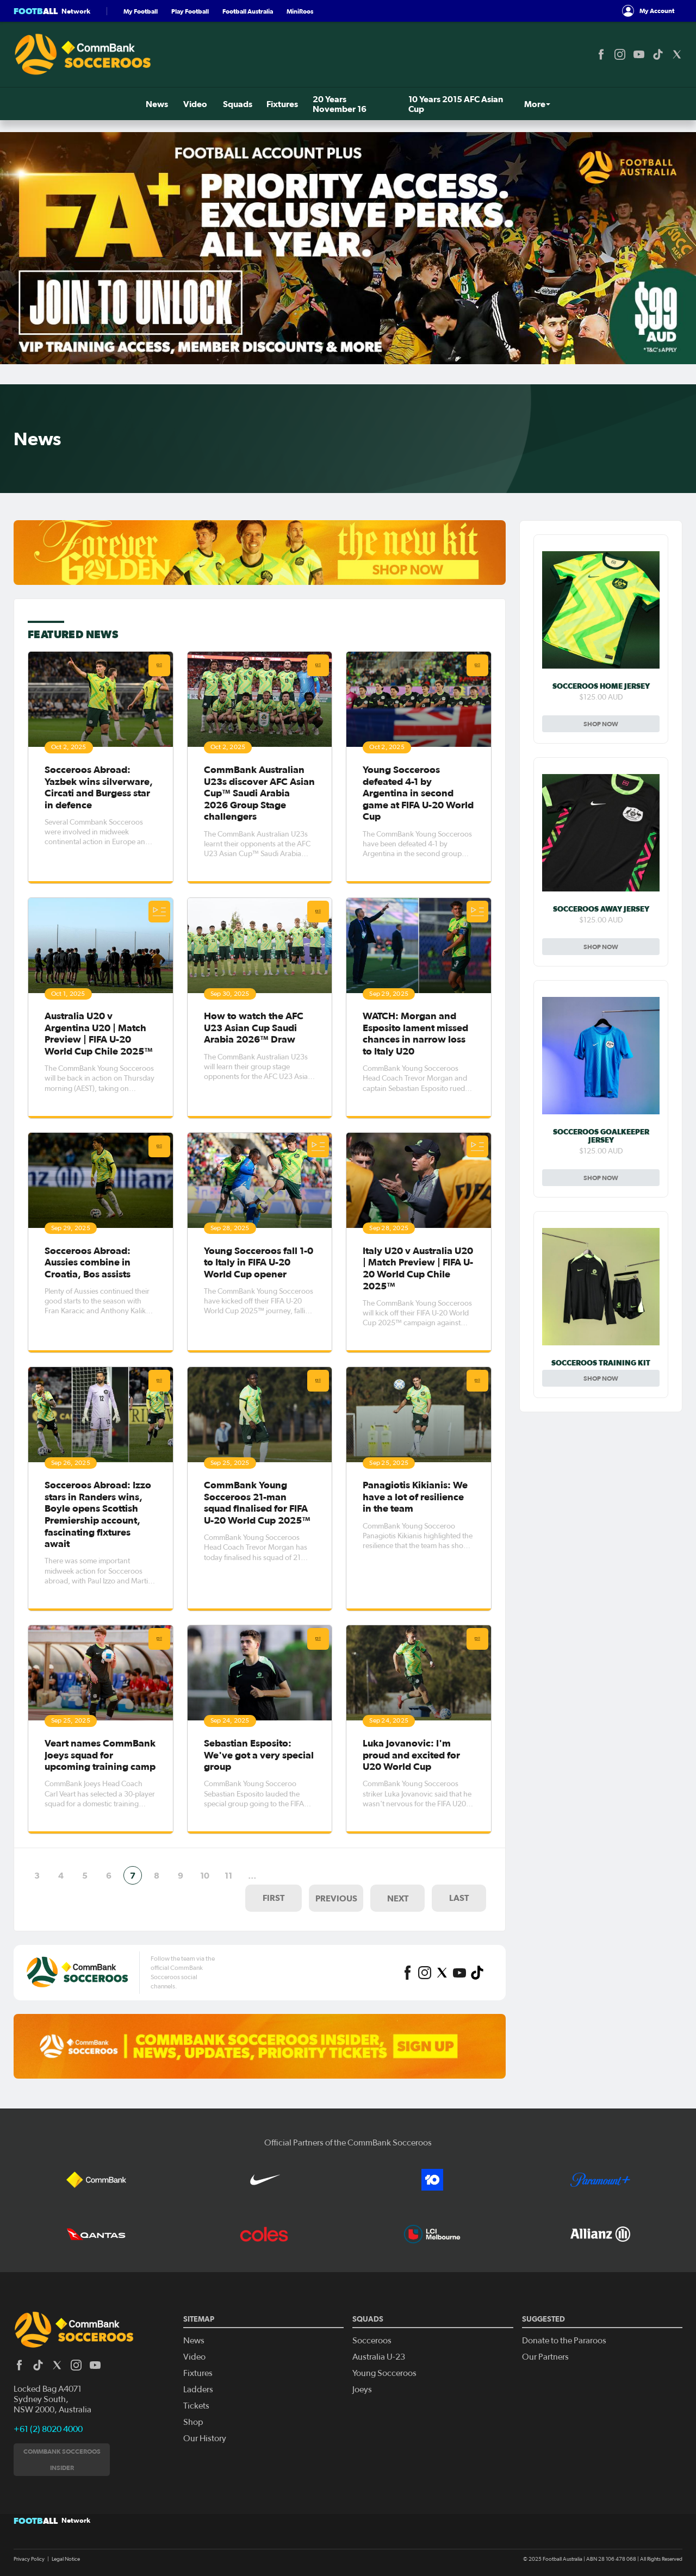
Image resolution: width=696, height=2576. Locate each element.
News (25, 104)
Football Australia (247, 11)
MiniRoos (300, 11)
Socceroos (371, 2340)
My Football (140, 11)
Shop (662, 104)
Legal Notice (66, 2559)
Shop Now (600, 723)
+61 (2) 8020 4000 (48, 2429)
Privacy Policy (29, 2559)
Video (61, 104)
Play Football (190, 11)
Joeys (362, 2389)
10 (204, 1873)
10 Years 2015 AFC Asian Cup (334, 104)
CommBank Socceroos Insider (62, 2459)
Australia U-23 (378, 2357)
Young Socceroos (384, 2373)
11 (228, 1873)
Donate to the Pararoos (564, 2340)
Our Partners (545, 2357)
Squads (101, 104)
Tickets (606, 104)
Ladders (198, 2389)
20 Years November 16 (219, 104)
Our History (204, 2438)
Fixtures (145, 104)
